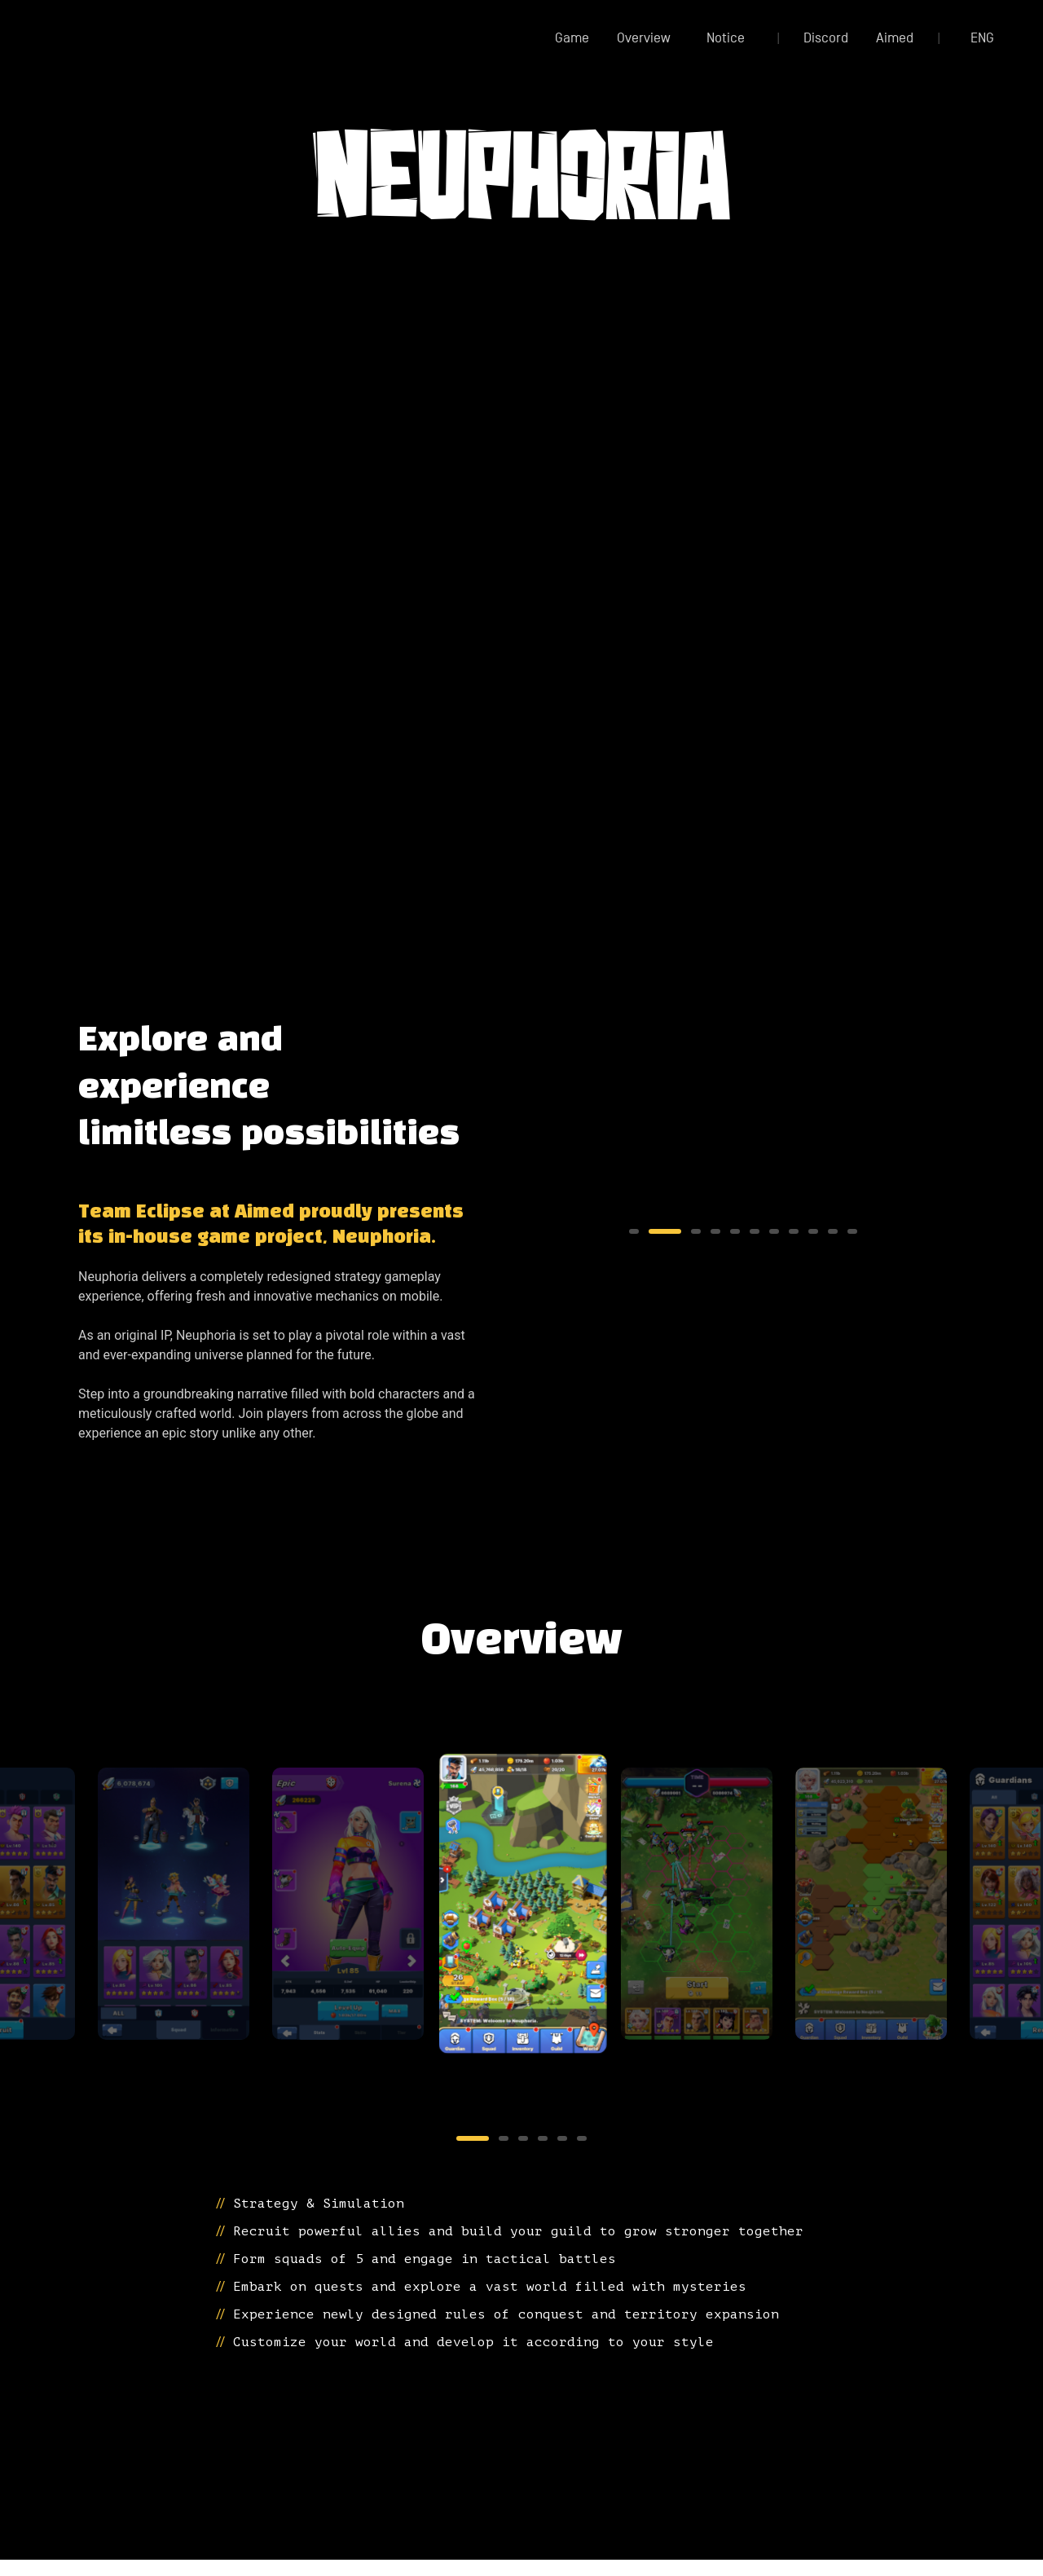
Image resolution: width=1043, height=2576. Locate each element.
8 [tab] (794, 1231)
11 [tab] (852, 1231)
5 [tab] (735, 1231)
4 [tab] (704, 1231)
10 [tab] (833, 1231)
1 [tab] (634, 1231)
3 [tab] (673, 1231)
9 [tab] (813, 1231)
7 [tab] (774, 1231)
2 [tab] (653, 1231)
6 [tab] (754, 1231)
